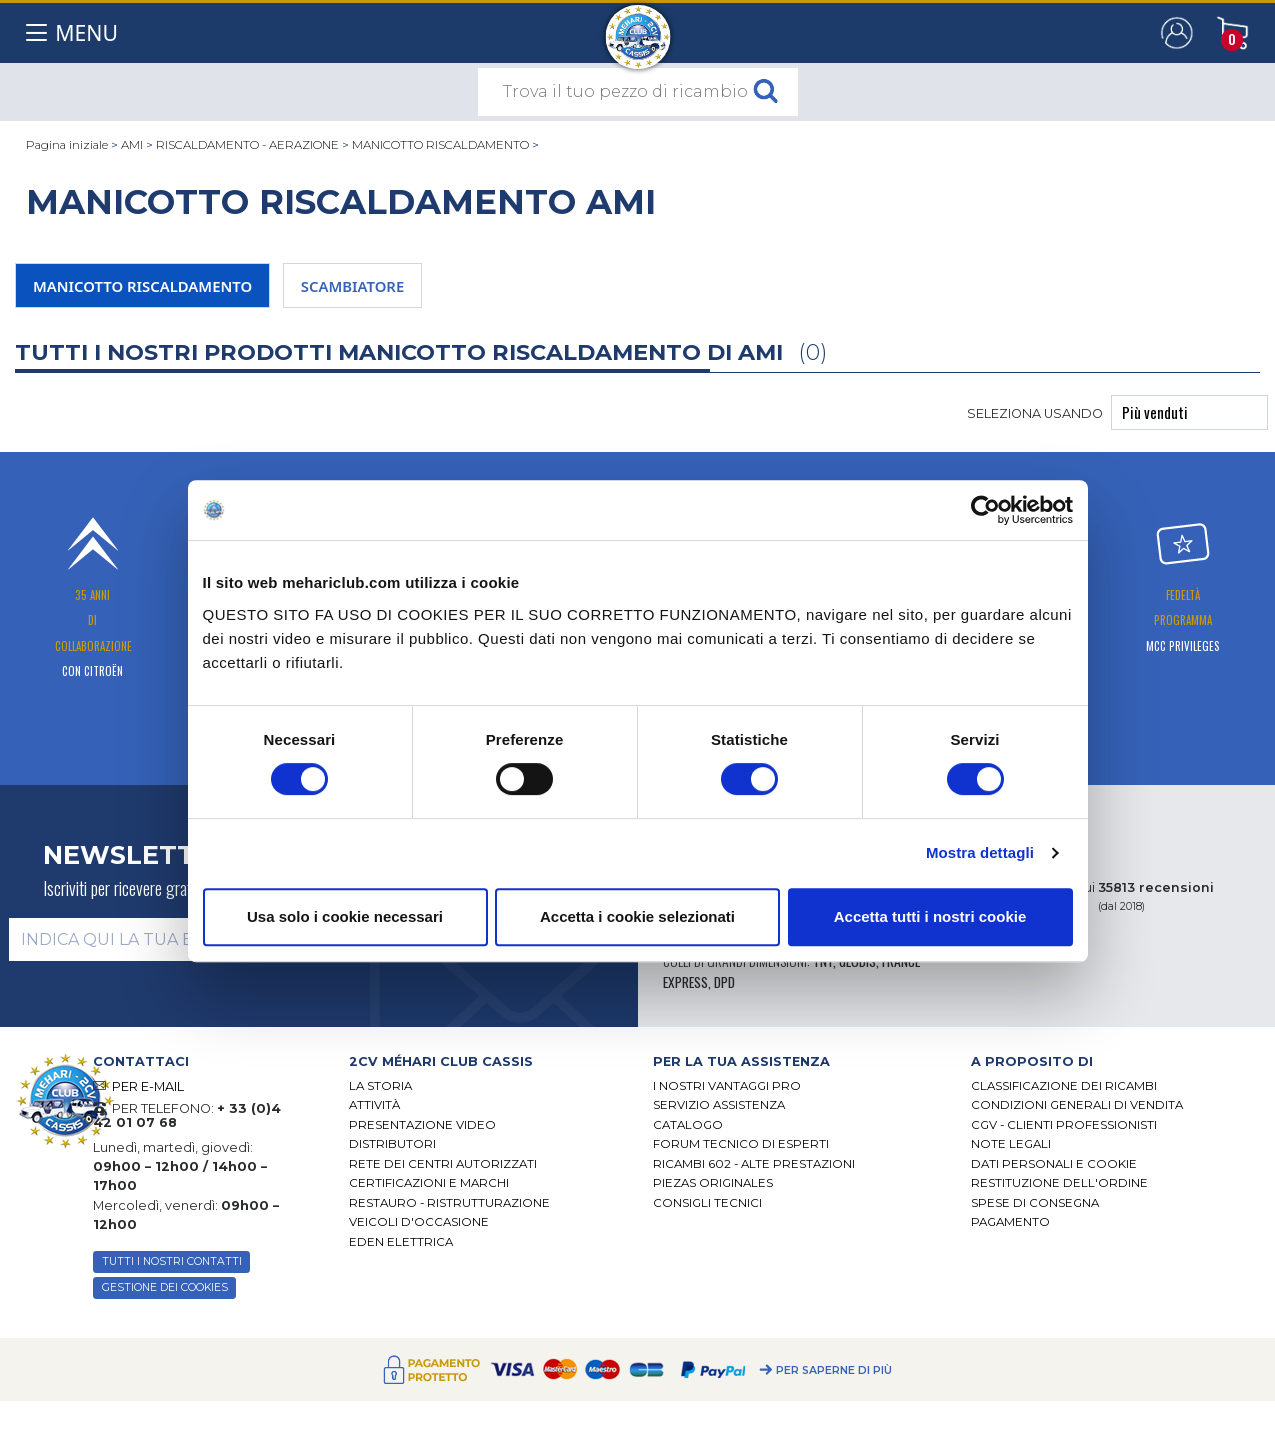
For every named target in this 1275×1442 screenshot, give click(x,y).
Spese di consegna (1035, 1203)
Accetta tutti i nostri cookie (930, 916)
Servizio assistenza (719, 1105)
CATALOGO (688, 1125)
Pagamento (1010, 1222)
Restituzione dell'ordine (1059, 1183)
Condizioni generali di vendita (1077, 1105)
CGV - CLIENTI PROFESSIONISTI (1064, 1125)
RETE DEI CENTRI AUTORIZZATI (443, 1164)
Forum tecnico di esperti (741, 1144)
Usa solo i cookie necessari (345, 916)
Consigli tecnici (707, 1203)
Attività (374, 1105)
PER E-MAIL (148, 1086)
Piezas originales (713, 1183)
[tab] (486, 1061)
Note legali (1011, 1144)
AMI (132, 145)
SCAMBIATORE (352, 286)
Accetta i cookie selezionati (637, 916)
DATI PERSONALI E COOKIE (1054, 1164)
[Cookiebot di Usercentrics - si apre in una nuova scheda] (985, 510)
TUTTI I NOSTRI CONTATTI (172, 1261)
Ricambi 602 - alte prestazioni (754, 1164)
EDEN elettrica (401, 1242)
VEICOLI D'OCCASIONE (419, 1222)
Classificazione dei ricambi (1064, 1086)
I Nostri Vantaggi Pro (727, 1086)
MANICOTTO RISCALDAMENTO (442, 145)
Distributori (392, 1144)
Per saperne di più (834, 1370)
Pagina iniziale (67, 145)
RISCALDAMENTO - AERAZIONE (247, 145)
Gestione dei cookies (165, 1287)
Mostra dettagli (980, 852)
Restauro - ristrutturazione (449, 1203)
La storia (380, 1086)
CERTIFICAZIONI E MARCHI (429, 1183)
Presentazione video (422, 1125)
